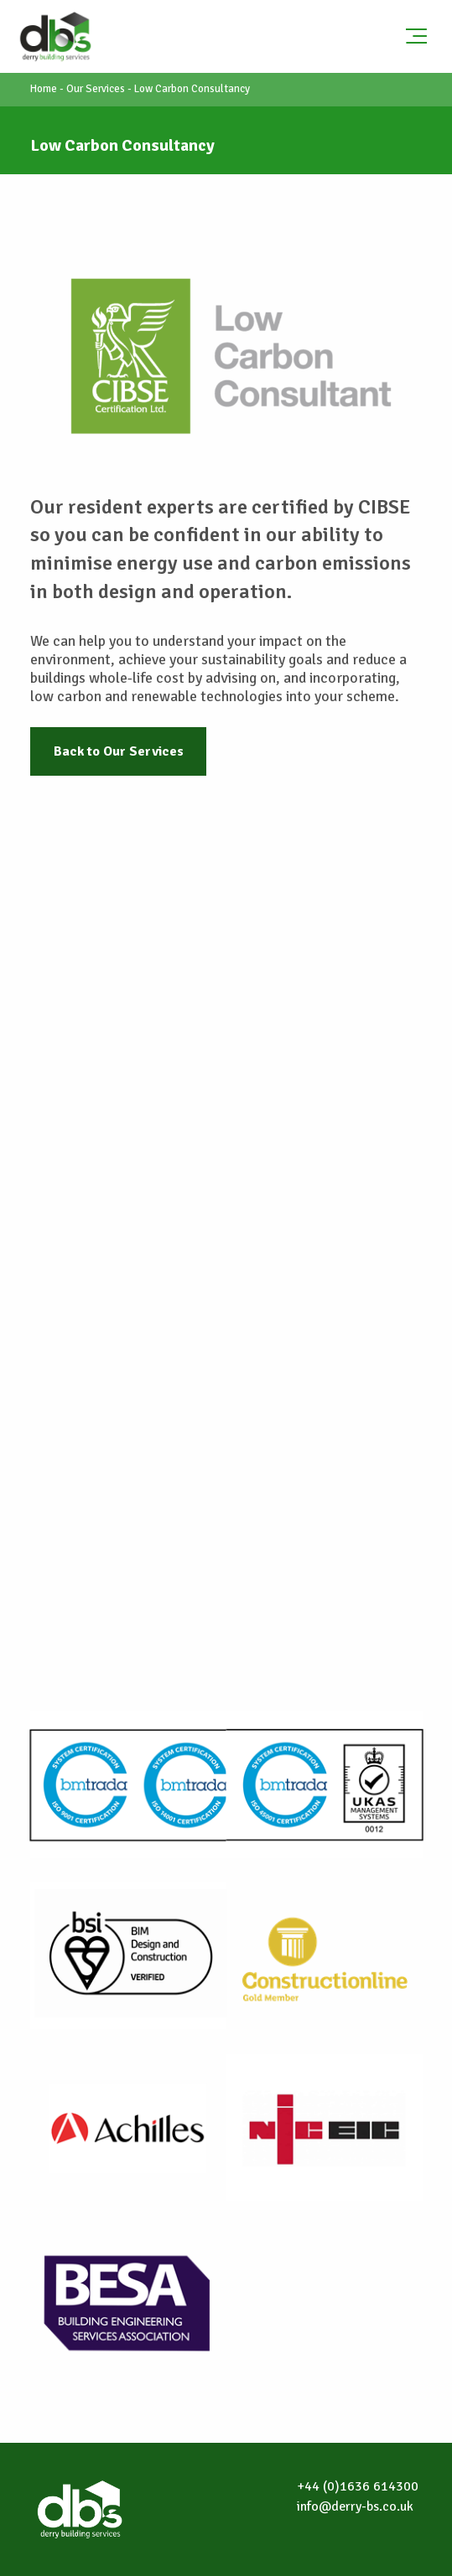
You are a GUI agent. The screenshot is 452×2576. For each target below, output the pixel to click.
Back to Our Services (119, 751)
